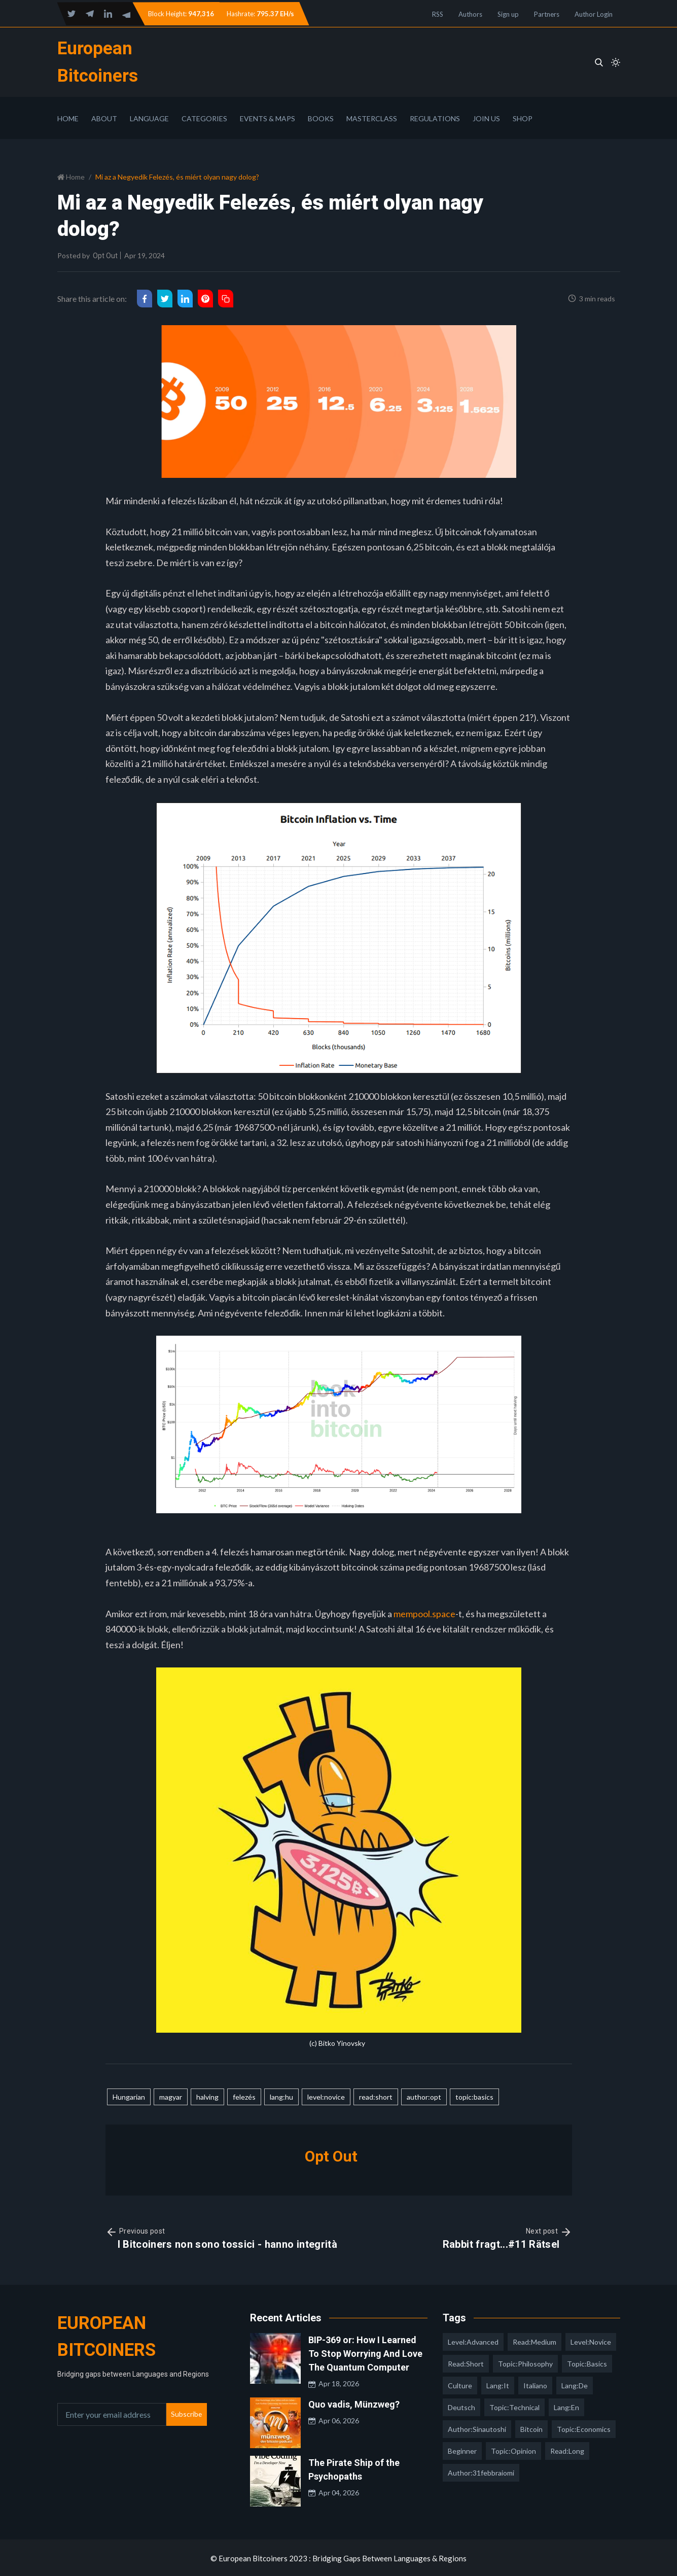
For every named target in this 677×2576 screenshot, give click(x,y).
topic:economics (584, 2428)
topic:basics (474, 2096)
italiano (535, 2384)
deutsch (461, 2406)
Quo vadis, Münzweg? (354, 2403)
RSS (437, 14)
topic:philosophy (525, 2362)
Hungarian (129, 2096)
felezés (244, 2096)
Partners (546, 14)
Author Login (594, 14)
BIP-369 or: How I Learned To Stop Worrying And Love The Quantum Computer (365, 2353)
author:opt (424, 2096)
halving (207, 2096)
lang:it (497, 2384)
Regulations (435, 117)
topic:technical (514, 2406)
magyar (170, 2096)
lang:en (566, 2406)
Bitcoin (531, 2428)
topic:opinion (513, 2450)
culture (460, 2384)
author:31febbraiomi (481, 2471)
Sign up (508, 14)
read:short (376, 2096)
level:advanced (473, 2341)
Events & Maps (267, 117)
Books (321, 117)
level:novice (326, 2096)
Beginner (462, 2450)
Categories (204, 117)
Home (68, 117)
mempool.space (424, 1612)
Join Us (486, 117)
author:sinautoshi (477, 2428)
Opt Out (105, 255)
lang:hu (281, 2096)
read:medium (534, 2341)
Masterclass (371, 117)
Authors (470, 14)
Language (149, 117)
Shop (522, 117)
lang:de (574, 2384)
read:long (567, 2450)
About (104, 117)
